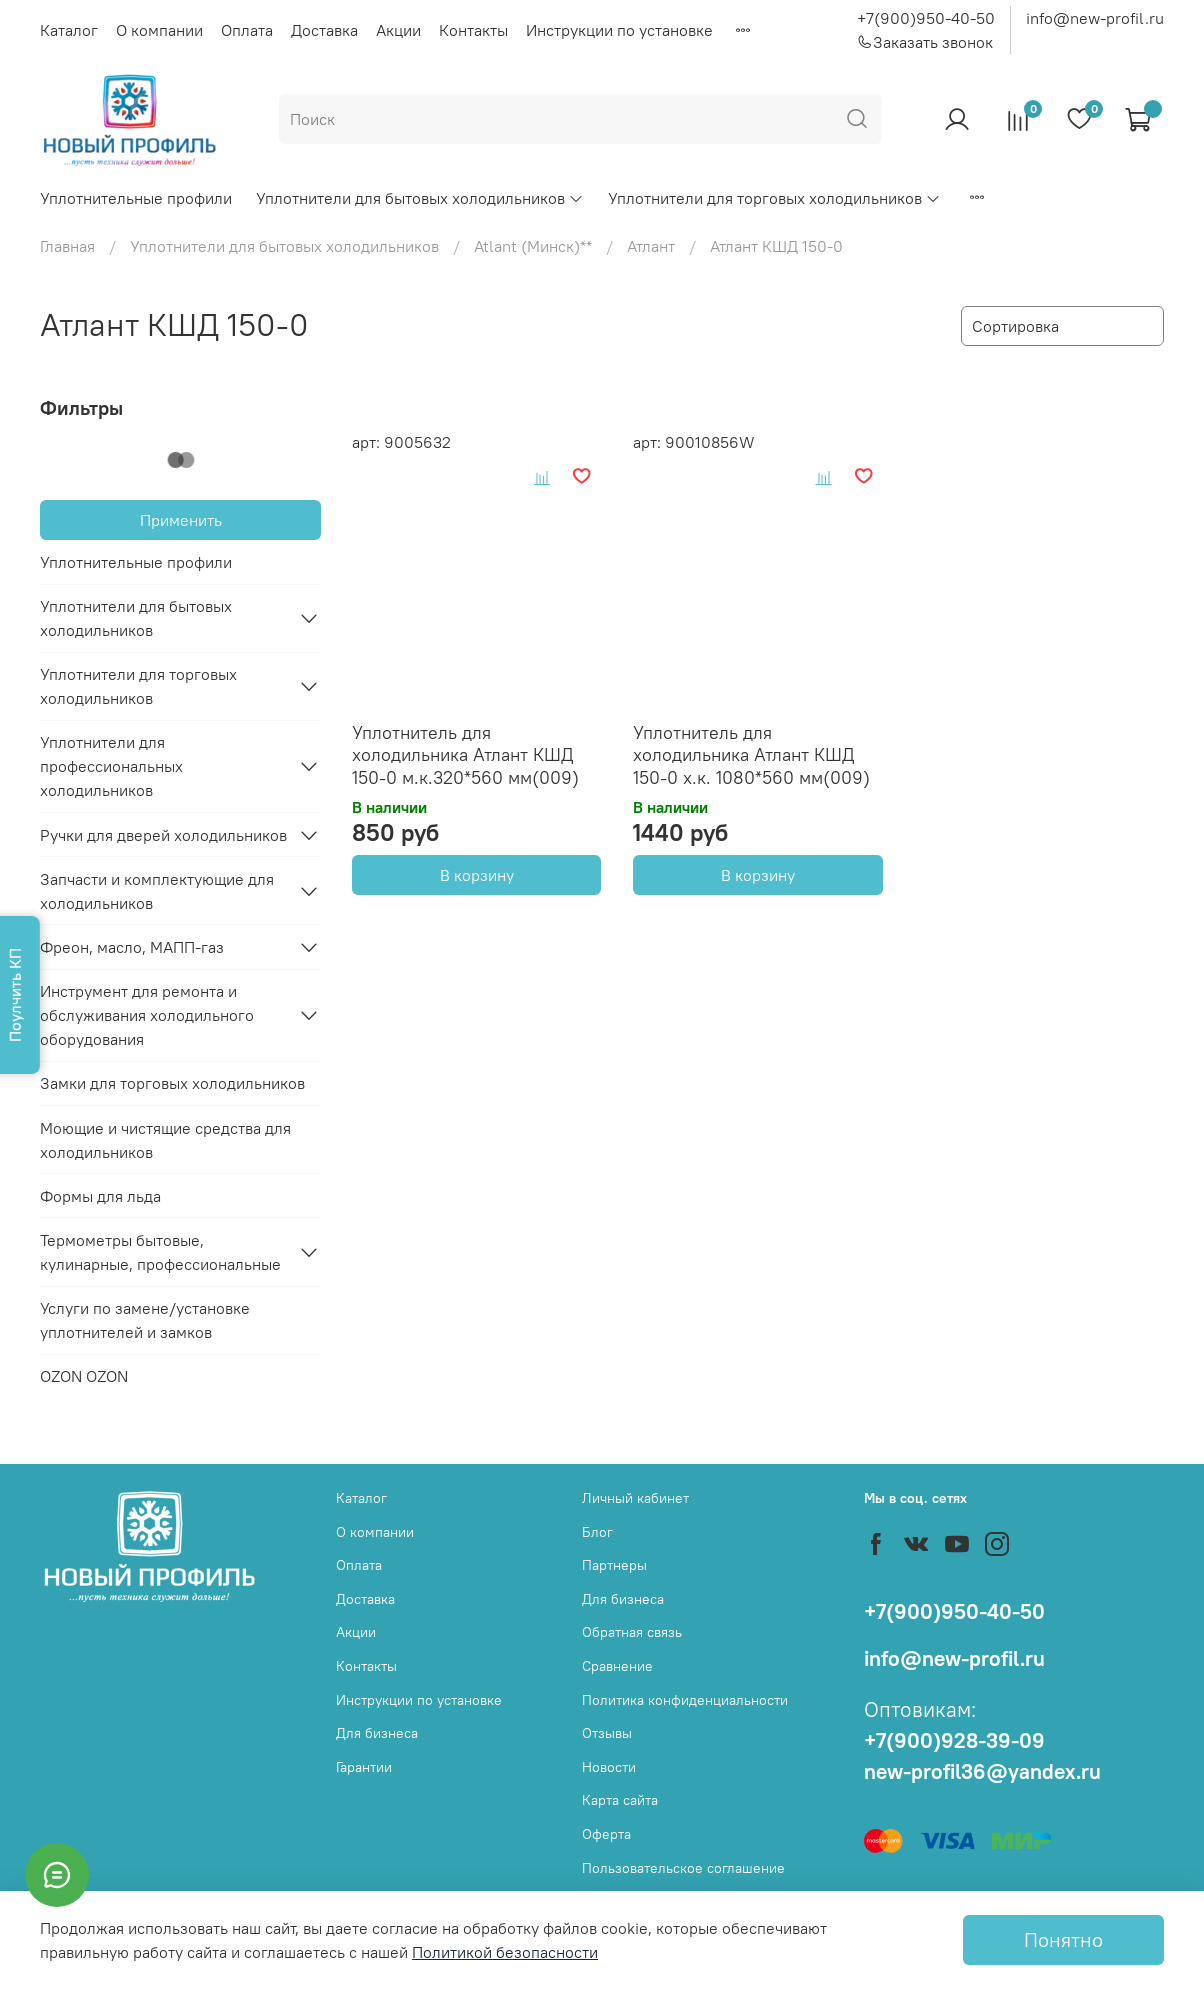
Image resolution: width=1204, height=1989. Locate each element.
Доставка (324, 30)
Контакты (473, 30)
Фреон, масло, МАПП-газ (132, 947)
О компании (159, 30)
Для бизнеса (377, 1733)
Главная (67, 246)
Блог (597, 1532)
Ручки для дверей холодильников (163, 835)
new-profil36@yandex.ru (982, 1771)
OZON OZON (84, 1376)
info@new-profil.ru (1095, 18)
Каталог (69, 30)
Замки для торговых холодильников (172, 1083)
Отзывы (607, 1733)
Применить (181, 520)
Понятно (1063, 1939)
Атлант (651, 246)
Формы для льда (100, 1196)
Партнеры (614, 1565)
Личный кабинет (635, 1498)
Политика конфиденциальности (685, 1700)
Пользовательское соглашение (683, 1868)
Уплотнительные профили (136, 198)
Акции (398, 30)
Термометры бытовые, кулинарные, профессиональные (160, 1252)
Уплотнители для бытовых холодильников (420, 198)
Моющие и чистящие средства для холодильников (165, 1140)
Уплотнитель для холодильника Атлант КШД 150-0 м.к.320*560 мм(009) (465, 755)
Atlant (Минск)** (533, 246)
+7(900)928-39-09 (954, 1740)
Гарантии (364, 1767)
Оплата (247, 30)
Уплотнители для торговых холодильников (774, 198)
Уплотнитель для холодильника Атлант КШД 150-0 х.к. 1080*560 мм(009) (751, 755)
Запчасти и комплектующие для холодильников (157, 891)
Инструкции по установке (619, 30)
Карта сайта (620, 1800)
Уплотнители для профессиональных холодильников (111, 766)
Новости (609, 1767)
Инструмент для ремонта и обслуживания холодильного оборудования (147, 1015)
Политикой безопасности (505, 1952)
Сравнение (617, 1666)
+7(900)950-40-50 (926, 18)
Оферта (606, 1834)
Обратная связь (632, 1632)
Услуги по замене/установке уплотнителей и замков (145, 1320)
